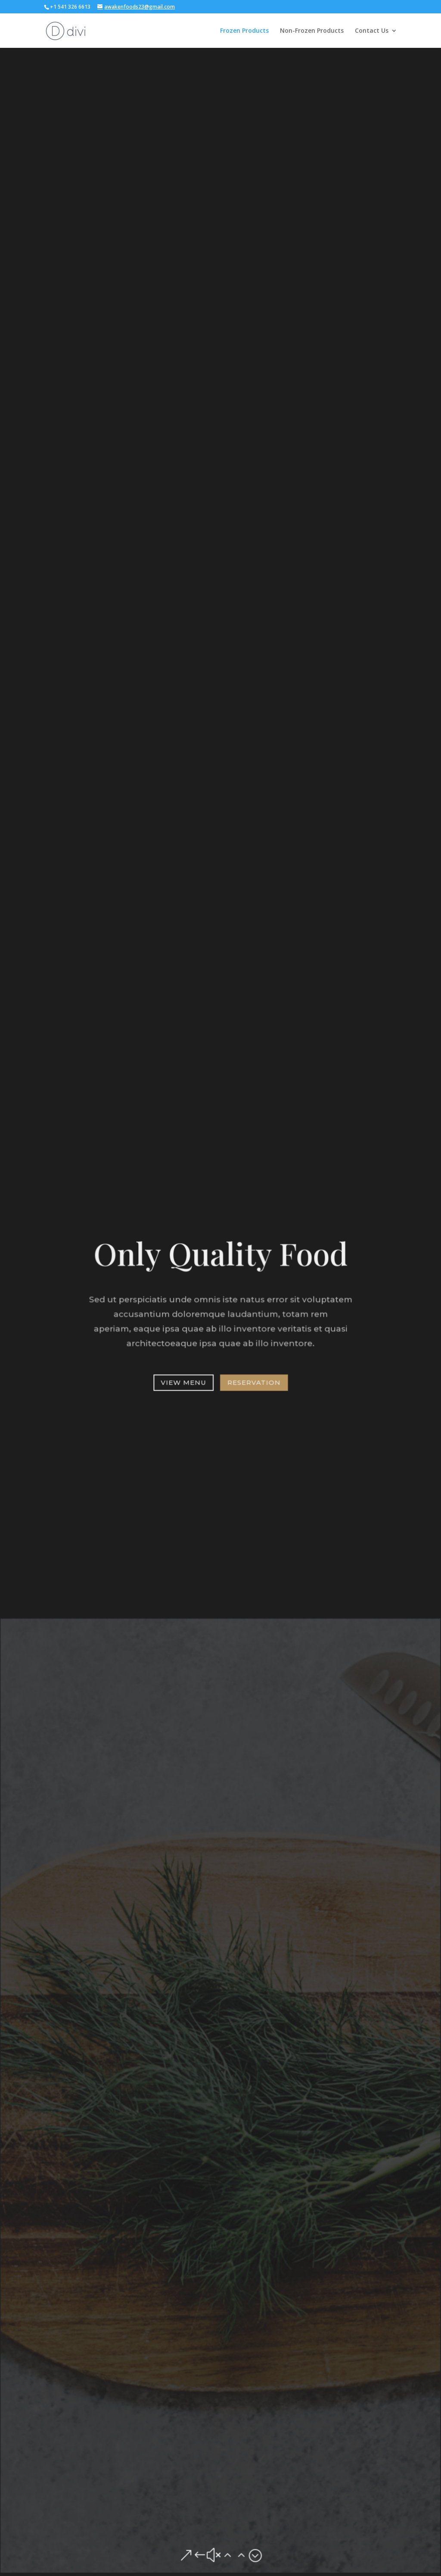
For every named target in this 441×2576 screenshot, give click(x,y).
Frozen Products (244, 31)
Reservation (253, 1380)
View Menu (184, 1380)
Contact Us (371, 31)
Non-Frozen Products (312, 31)
